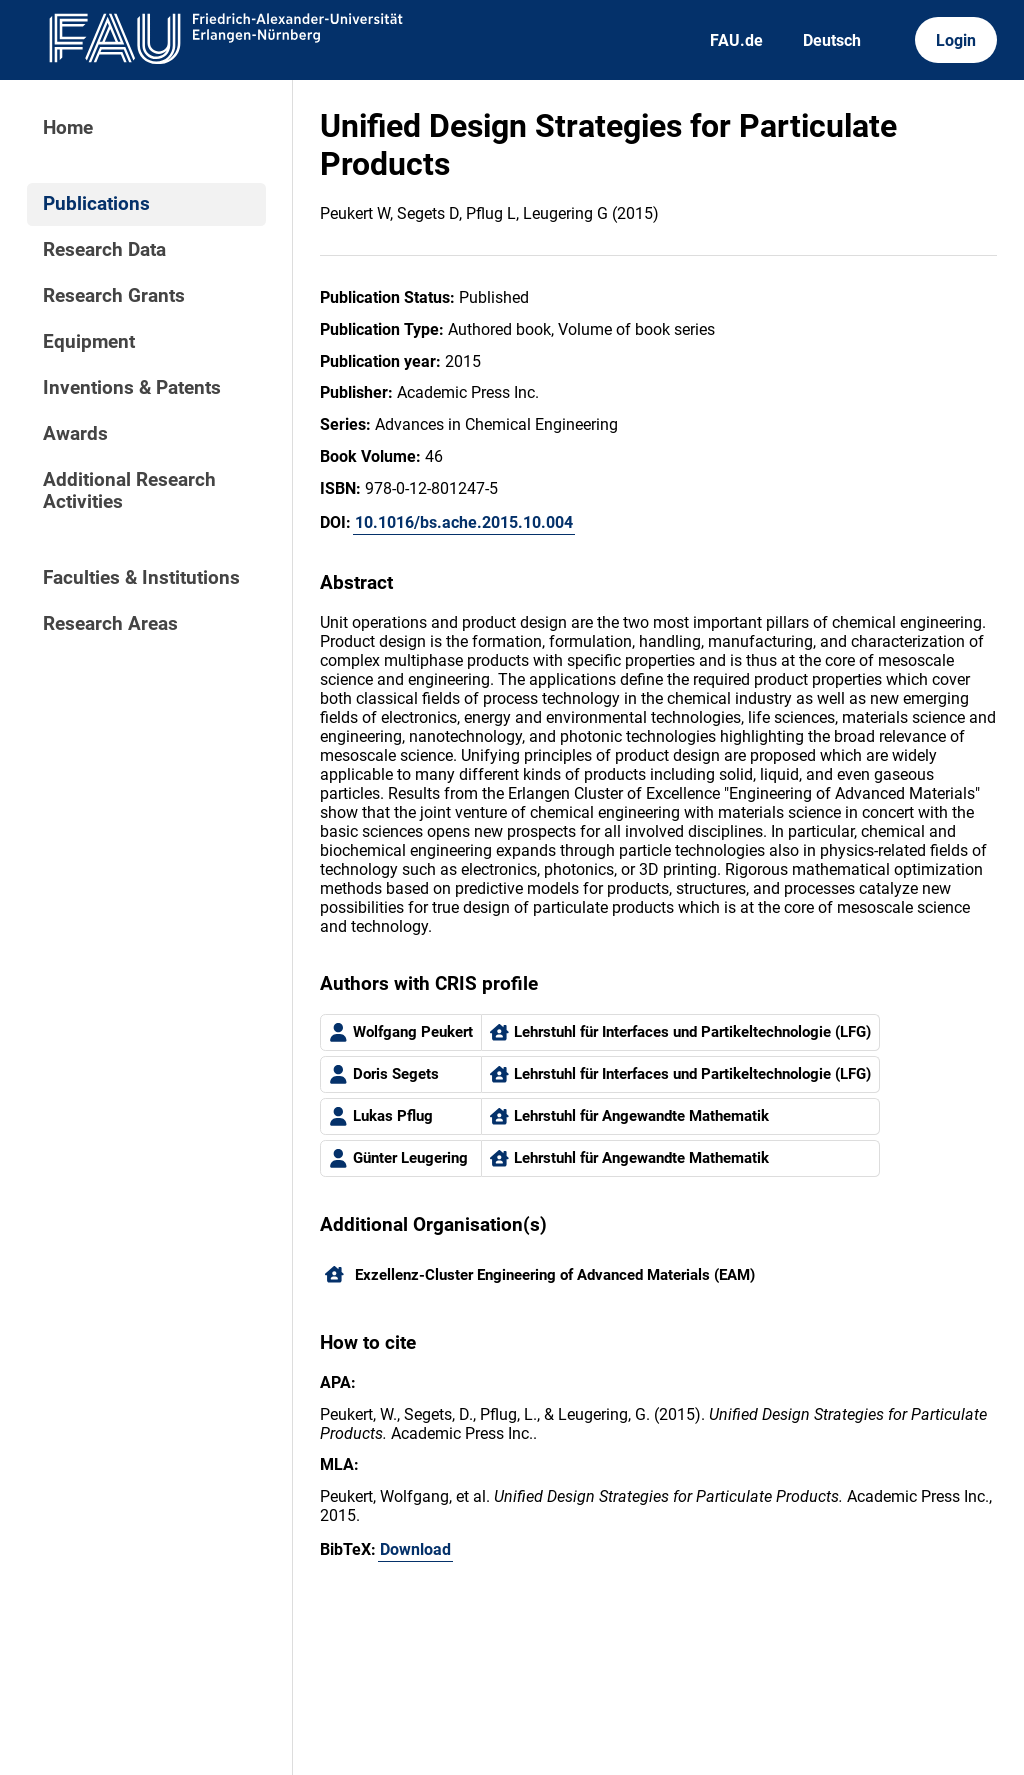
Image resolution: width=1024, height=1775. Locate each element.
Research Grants (114, 296)
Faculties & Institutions (141, 578)
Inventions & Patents (132, 388)
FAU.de (736, 40)
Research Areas (110, 624)
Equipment (89, 342)
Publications (96, 204)
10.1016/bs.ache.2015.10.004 (464, 522)
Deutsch (832, 40)
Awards (75, 434)
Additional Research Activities (129, 491)
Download (415, 1549)
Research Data (104, 250)
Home (68, 128)
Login (956, 40)
